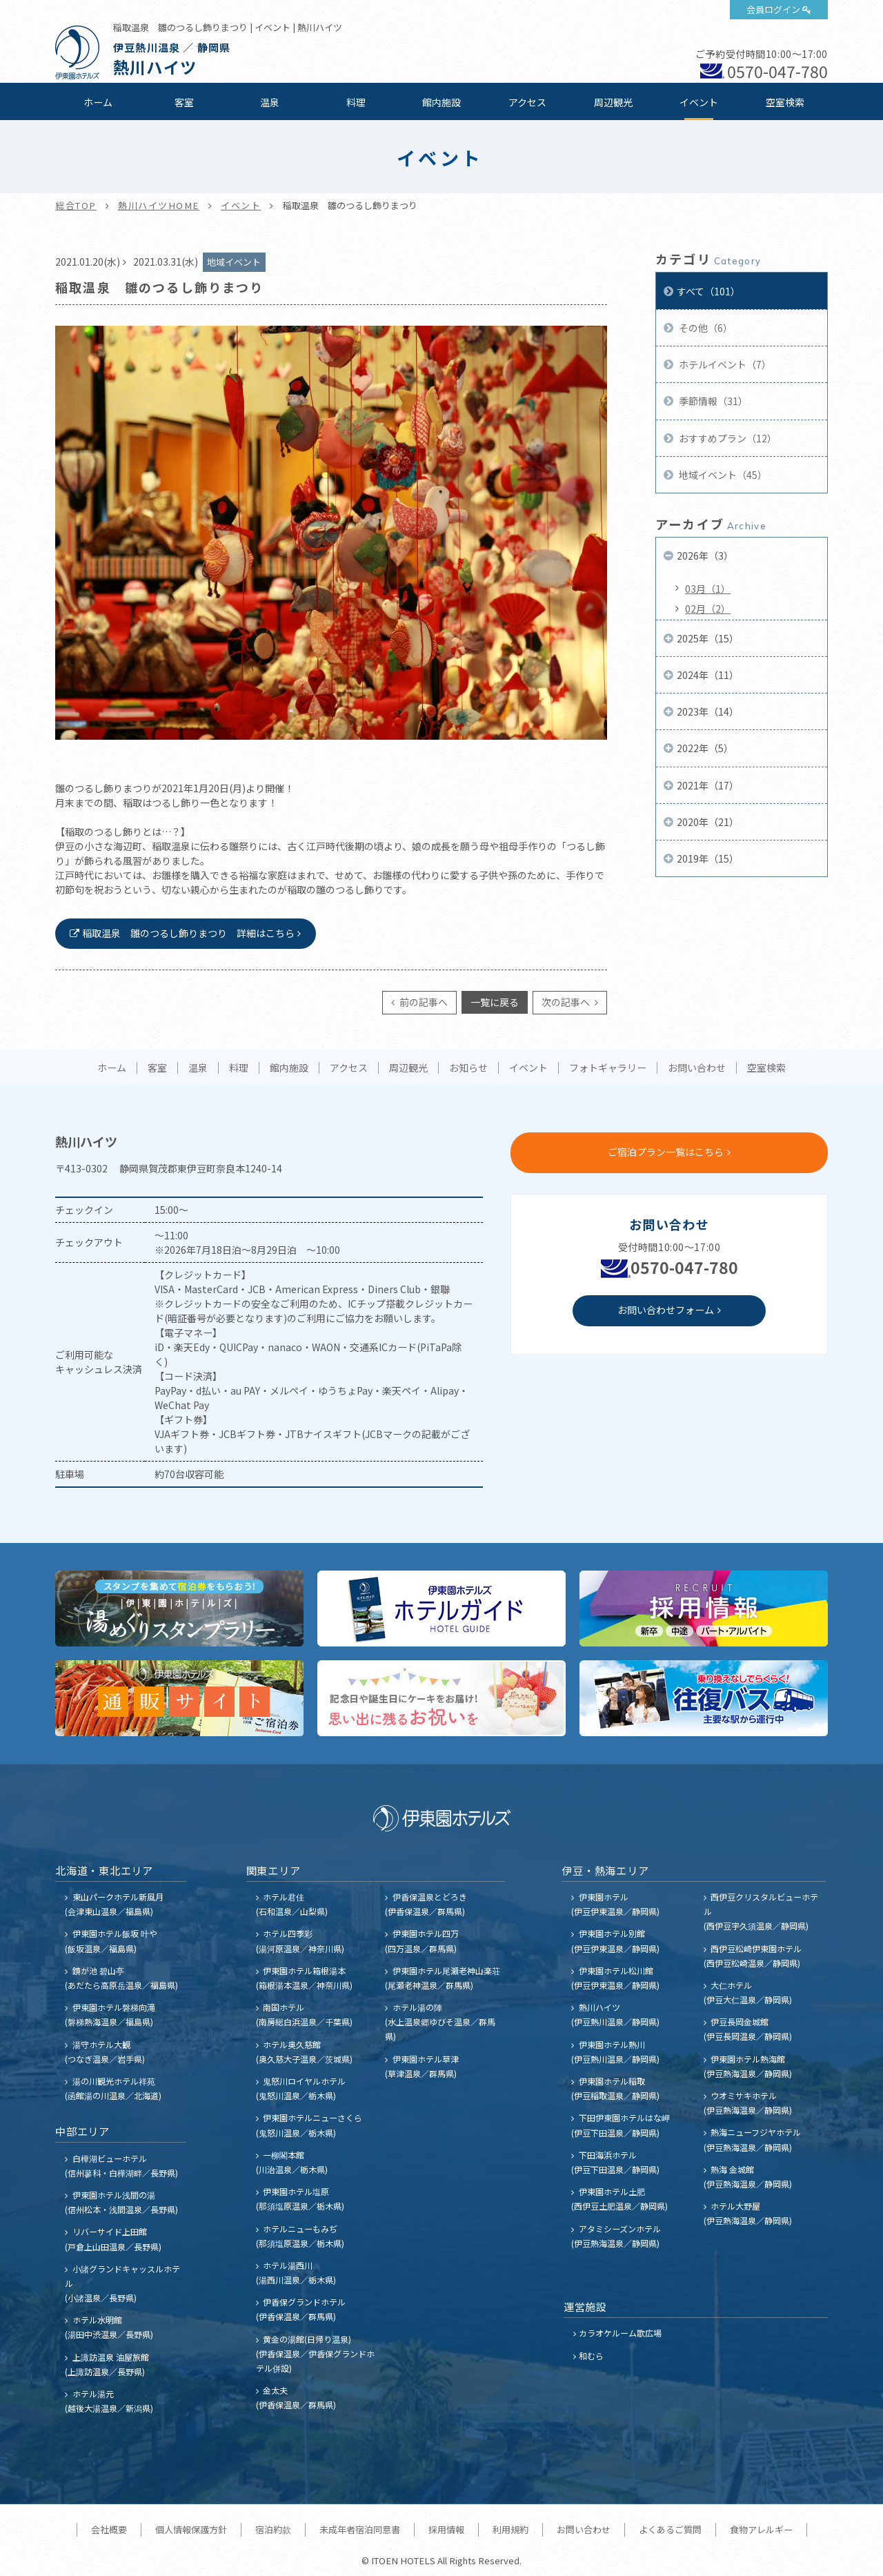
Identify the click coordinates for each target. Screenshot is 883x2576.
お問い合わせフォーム (665, 1310)
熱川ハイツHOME (158, 205)
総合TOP (76, 205)
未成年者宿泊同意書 (359, 2529)
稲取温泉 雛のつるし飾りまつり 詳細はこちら (188, 933)
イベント (698, 102)
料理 (356, 102)
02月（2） (708, 609)
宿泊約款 (273, 2529)
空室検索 (785, 102)
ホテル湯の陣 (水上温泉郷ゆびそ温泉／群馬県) (440, 2021)
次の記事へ (567, 1002)
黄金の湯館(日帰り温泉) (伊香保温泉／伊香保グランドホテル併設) (315, 2353)
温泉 (269, 102)
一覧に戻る (494, 1002)
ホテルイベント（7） (724, 364)
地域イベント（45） (722, 475)
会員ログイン (773, 9)
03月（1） (708, 589)
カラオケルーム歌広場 (620, 2333)
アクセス (527, 102)
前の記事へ (422, 1002)
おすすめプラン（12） (727, 438)
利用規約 (510, 2529)
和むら (591, 2355)
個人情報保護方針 (191, 2529)
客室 (184, 102)
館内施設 (441, 102)
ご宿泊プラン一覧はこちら (666, 1152)
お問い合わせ (697, 1068)
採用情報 (446, 2529)
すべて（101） (708, 291)
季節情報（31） (712, 401)
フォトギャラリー (607, 1068)
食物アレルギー (761, 2529)
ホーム (97, 102)
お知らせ (468, 1068)
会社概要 (109, 2529)
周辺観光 (613, 102)
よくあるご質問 (670, 2529)
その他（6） (705, 328)
